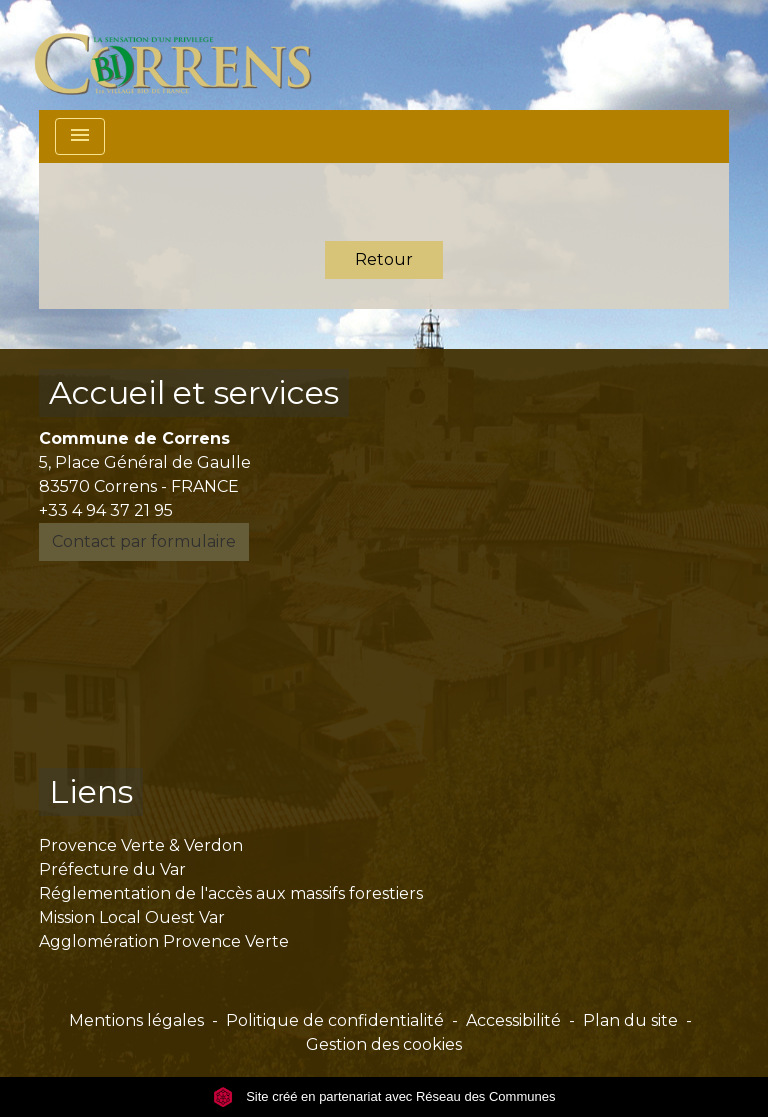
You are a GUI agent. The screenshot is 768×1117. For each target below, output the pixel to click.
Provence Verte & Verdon (141, 845)
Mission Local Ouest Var (132, 917)
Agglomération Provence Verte (164, 941)
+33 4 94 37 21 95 (106, 510)
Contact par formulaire (144, 541)
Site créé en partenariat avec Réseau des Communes (384, 1096)
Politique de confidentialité (335, 1020)
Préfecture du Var (112, 869)
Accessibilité (513, 1020)
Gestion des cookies (384, 1044)
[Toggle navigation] (80, 136)
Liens (91, 791)
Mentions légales (136, 1020)
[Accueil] (184, 55)
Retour (384, 259)
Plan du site (630, 1020)
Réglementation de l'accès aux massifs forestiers (231, 893)
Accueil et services (194, 392)
